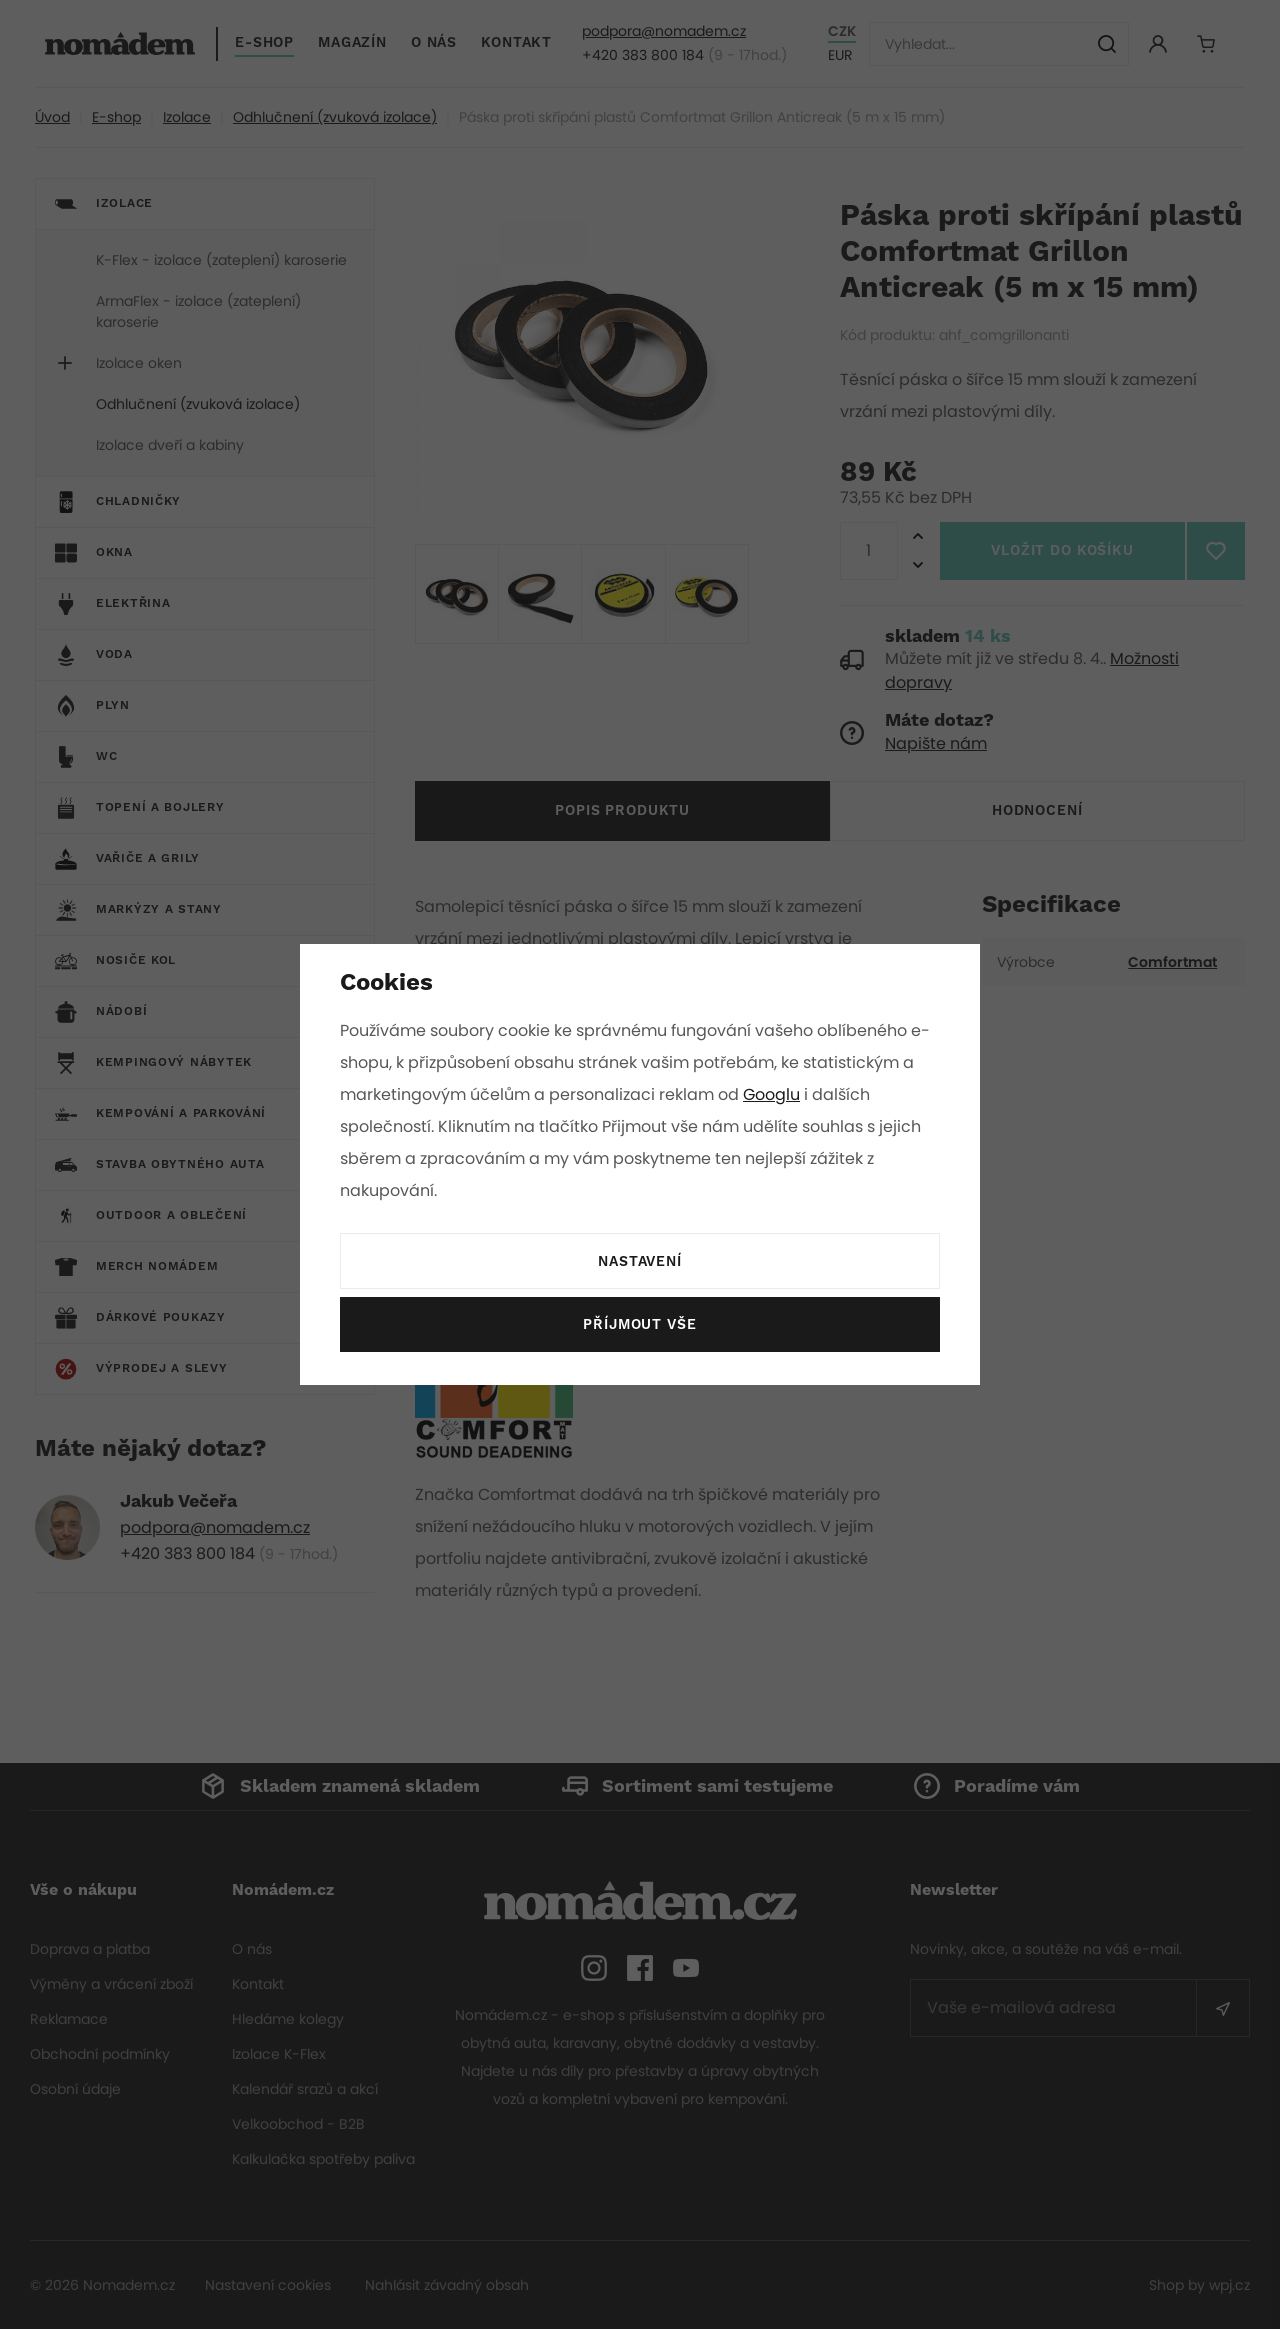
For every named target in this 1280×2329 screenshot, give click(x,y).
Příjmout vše (640, 1325)
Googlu (775, 1094)
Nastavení (640, 1262)
